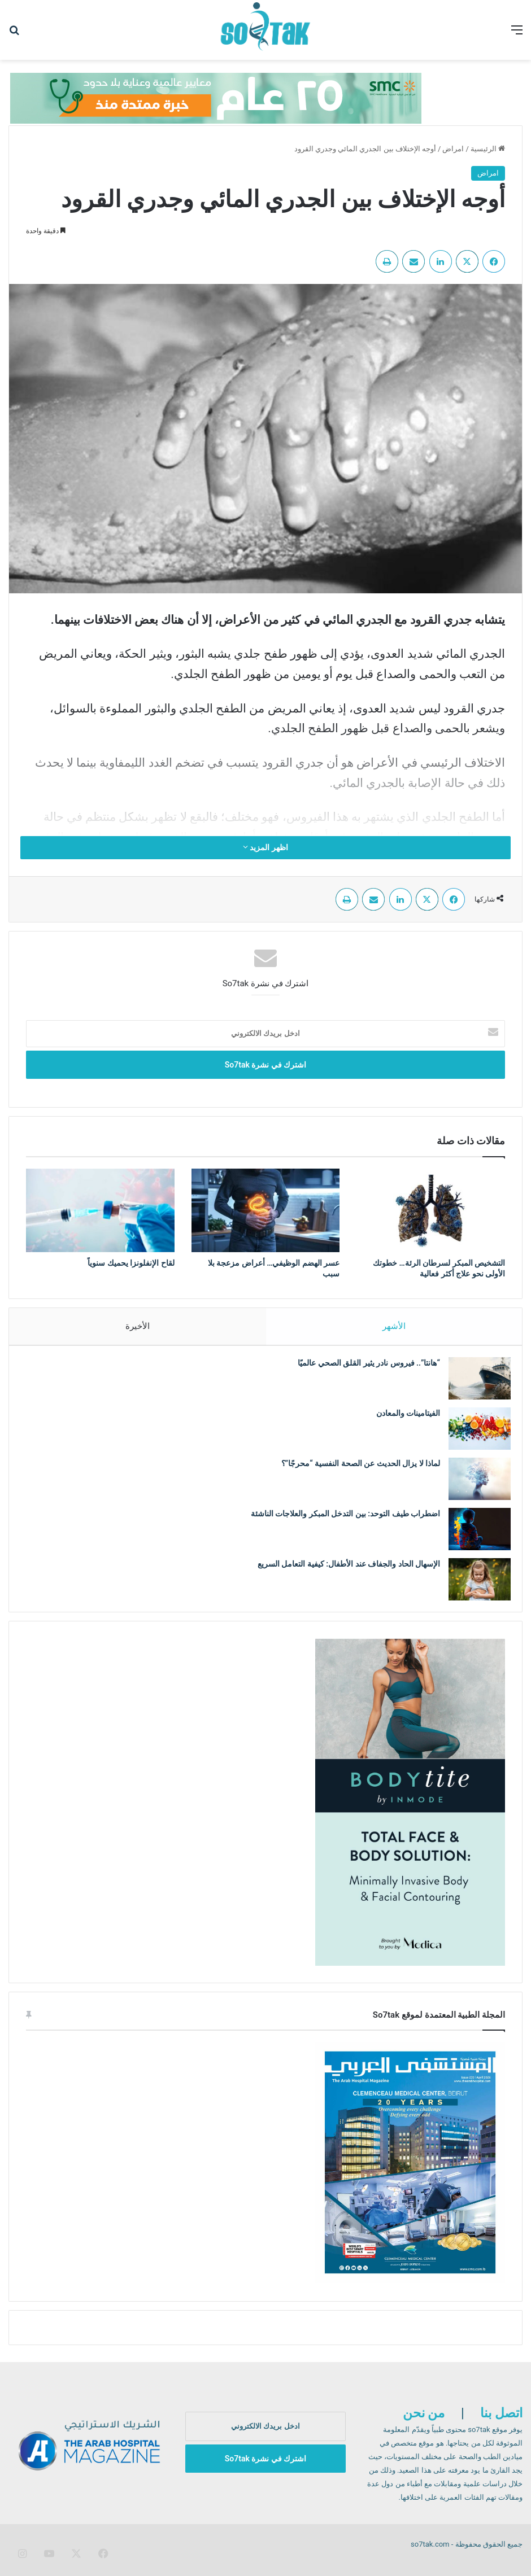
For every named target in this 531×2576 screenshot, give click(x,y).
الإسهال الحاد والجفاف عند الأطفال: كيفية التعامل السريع (343, 1569)
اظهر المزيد (265, 847)
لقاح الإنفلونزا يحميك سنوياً (131, 1262)
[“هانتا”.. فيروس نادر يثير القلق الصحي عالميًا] (474, 1384)
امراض (453, 149)
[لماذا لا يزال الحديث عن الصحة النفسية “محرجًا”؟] (474, 1484)
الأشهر (394, 1326)
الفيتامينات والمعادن (401, 1418)
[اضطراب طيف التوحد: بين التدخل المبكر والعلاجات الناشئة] (474, 1535)
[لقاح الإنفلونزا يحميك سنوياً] (100, 1210)
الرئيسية (488, 149)
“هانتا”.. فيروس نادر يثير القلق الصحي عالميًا (363, 1368)
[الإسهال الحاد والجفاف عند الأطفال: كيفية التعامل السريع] (474, 1585)
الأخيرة (137, 1326)
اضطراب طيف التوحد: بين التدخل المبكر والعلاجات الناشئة (339, 1519)
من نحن (424, 2424)
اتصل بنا (501, 2424)
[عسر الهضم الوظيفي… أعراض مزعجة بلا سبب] (265, 1210)
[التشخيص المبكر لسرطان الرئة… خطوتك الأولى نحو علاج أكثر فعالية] (430, 1210)
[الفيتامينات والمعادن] (474, 1434)
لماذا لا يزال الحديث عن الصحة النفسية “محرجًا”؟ (355, 1468)
